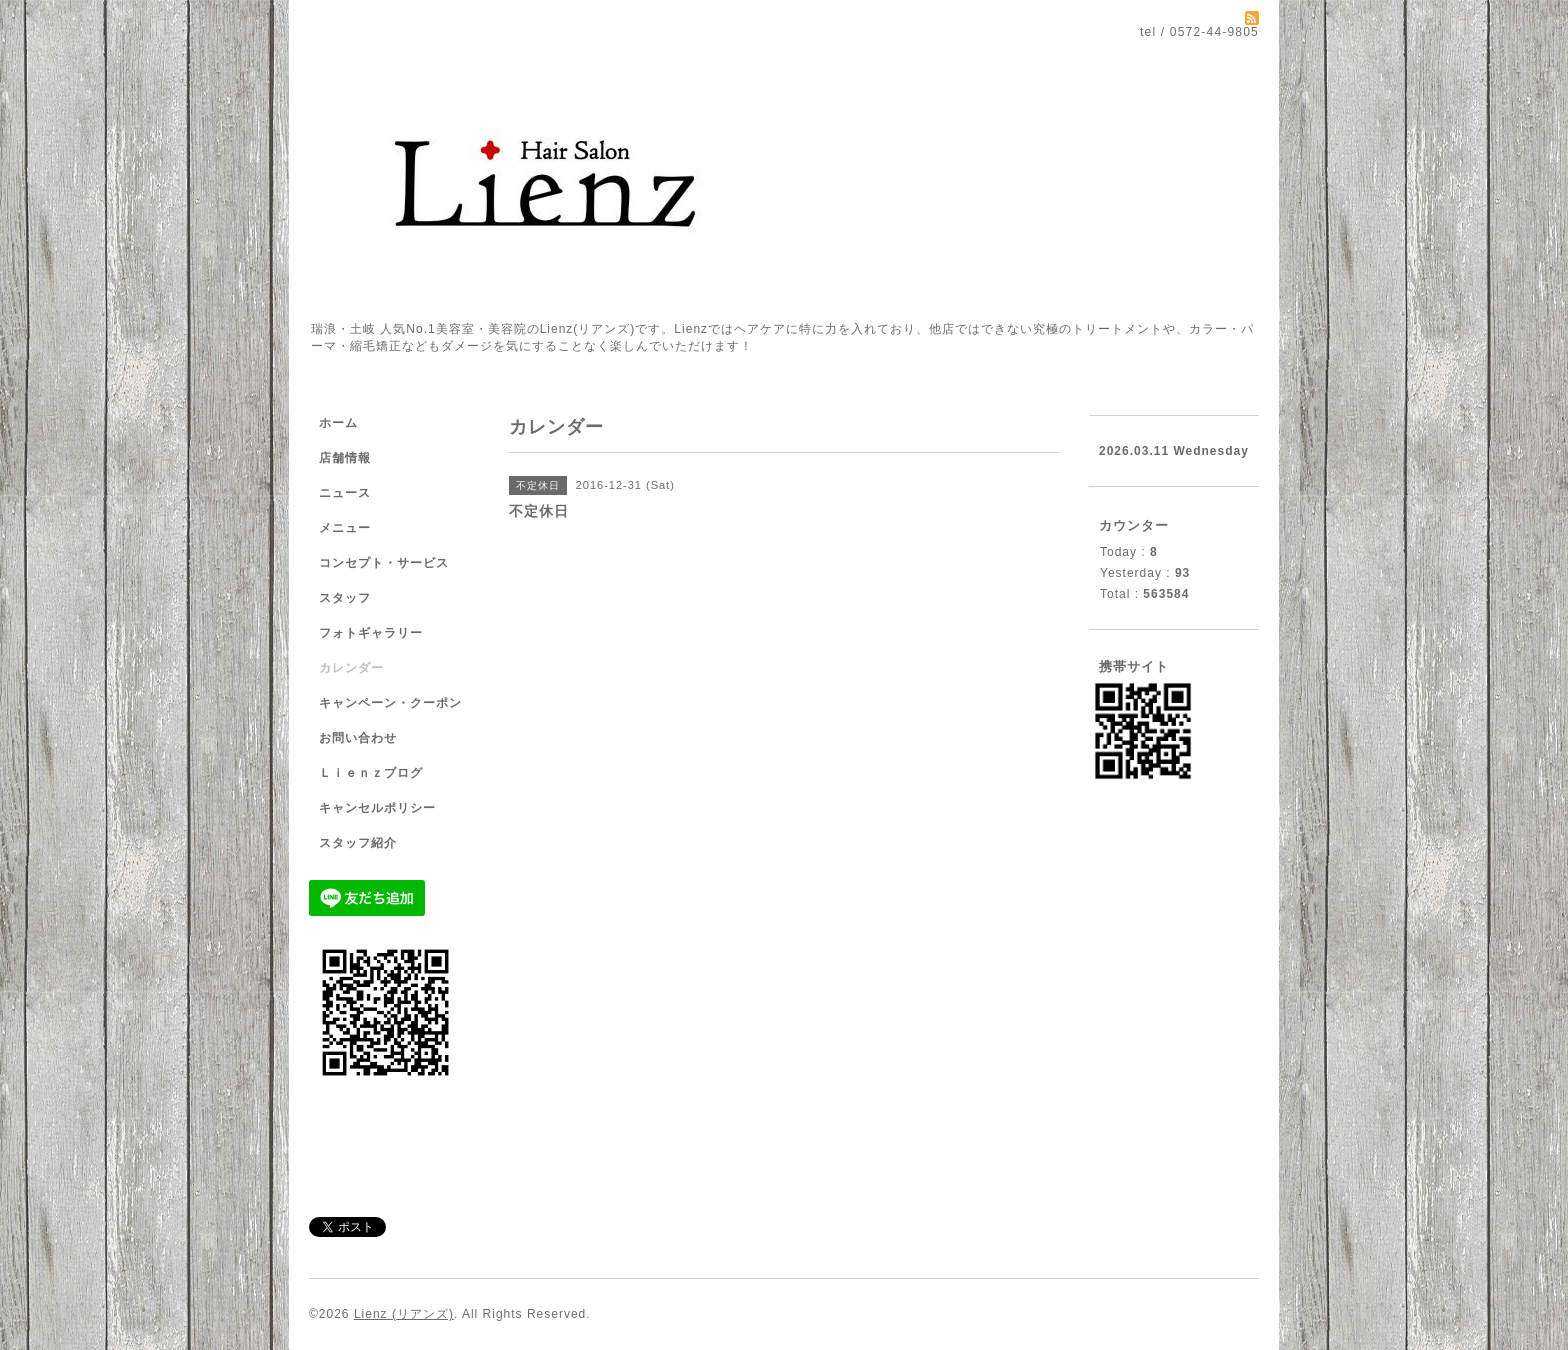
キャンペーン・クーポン (390, 703)
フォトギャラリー (371, 633)
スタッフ (345, 598)
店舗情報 (345, 458)
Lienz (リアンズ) (404, 1314)
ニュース (345, 493)
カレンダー (351, 668)
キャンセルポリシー (377, 808)
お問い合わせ (358, 738)
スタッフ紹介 (358, 843)
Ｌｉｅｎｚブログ (371, 773)
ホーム (338, 423)
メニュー (345, 528)
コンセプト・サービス (384, 563)
